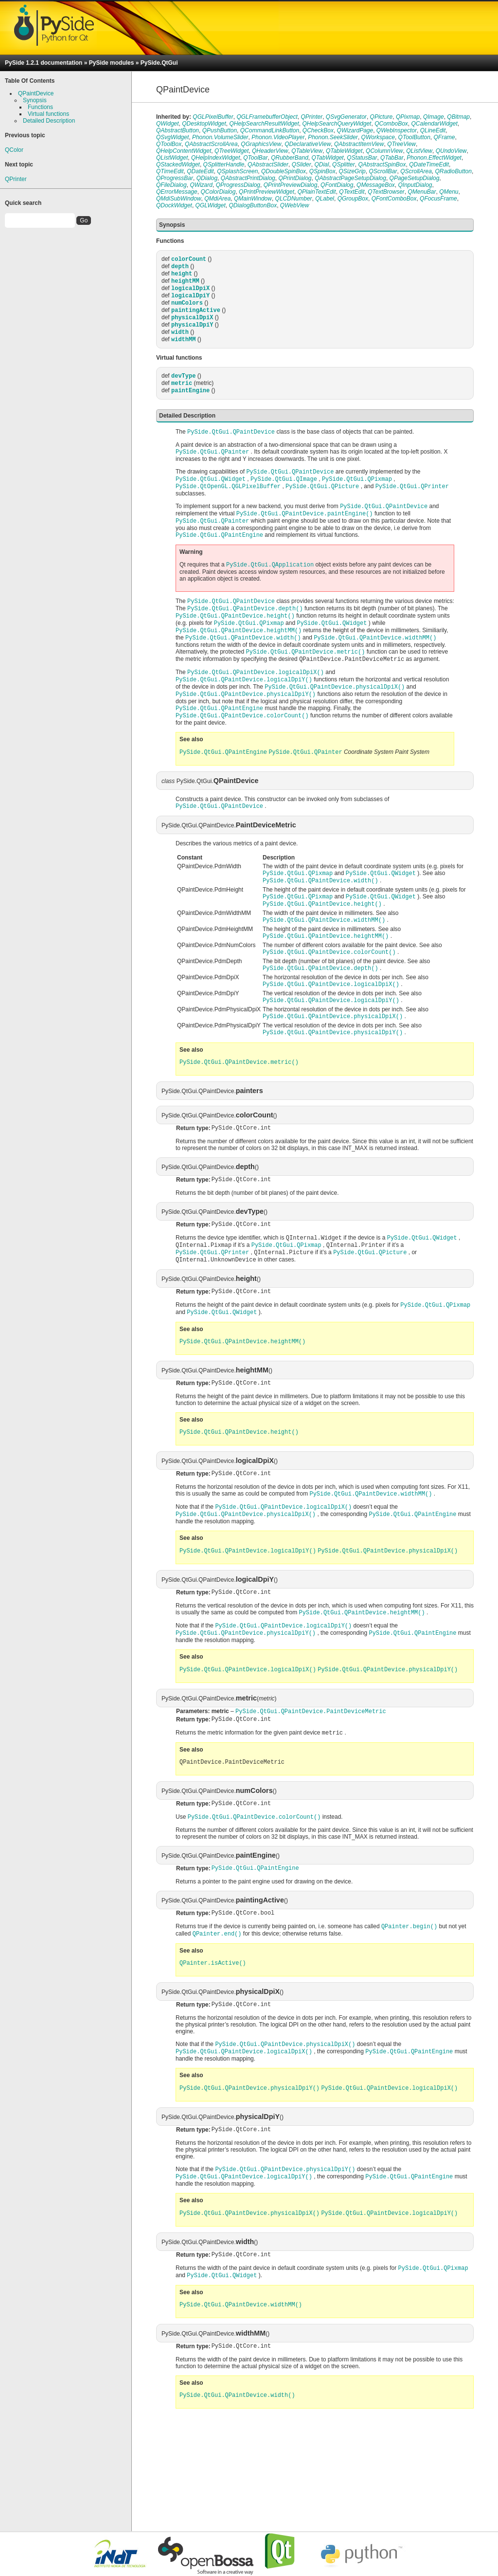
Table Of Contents (29, 80)
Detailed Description (49, 120)
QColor (14, 149)
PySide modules (111, 62)
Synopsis (35, 100)
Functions (40, 107)
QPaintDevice (35, 93)
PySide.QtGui (159, 62)
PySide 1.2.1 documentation (43, 62)
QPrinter (16, 179)
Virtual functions (48, 113)
